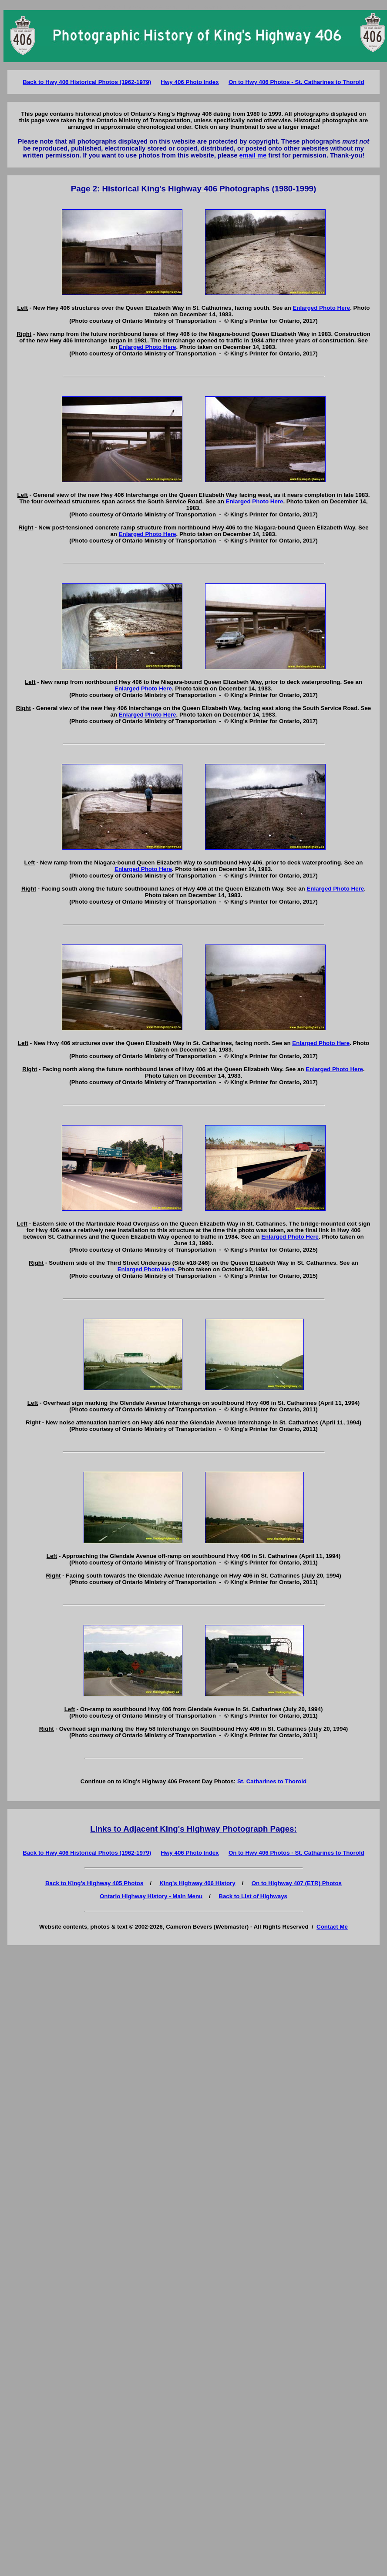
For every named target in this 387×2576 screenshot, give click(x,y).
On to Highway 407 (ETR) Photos (297, 1883)
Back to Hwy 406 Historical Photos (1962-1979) (87, 82)
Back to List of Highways (253, 1896)
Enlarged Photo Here (321, 308)
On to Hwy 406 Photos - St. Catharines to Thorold (296, 82)
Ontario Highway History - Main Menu (151, 1896)
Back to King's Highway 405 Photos (94, 1883)
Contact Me (332, 1926)
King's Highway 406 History (197, 1883)
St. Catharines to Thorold (271, 1781)
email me (253, 155)
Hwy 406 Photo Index (190, 82)
